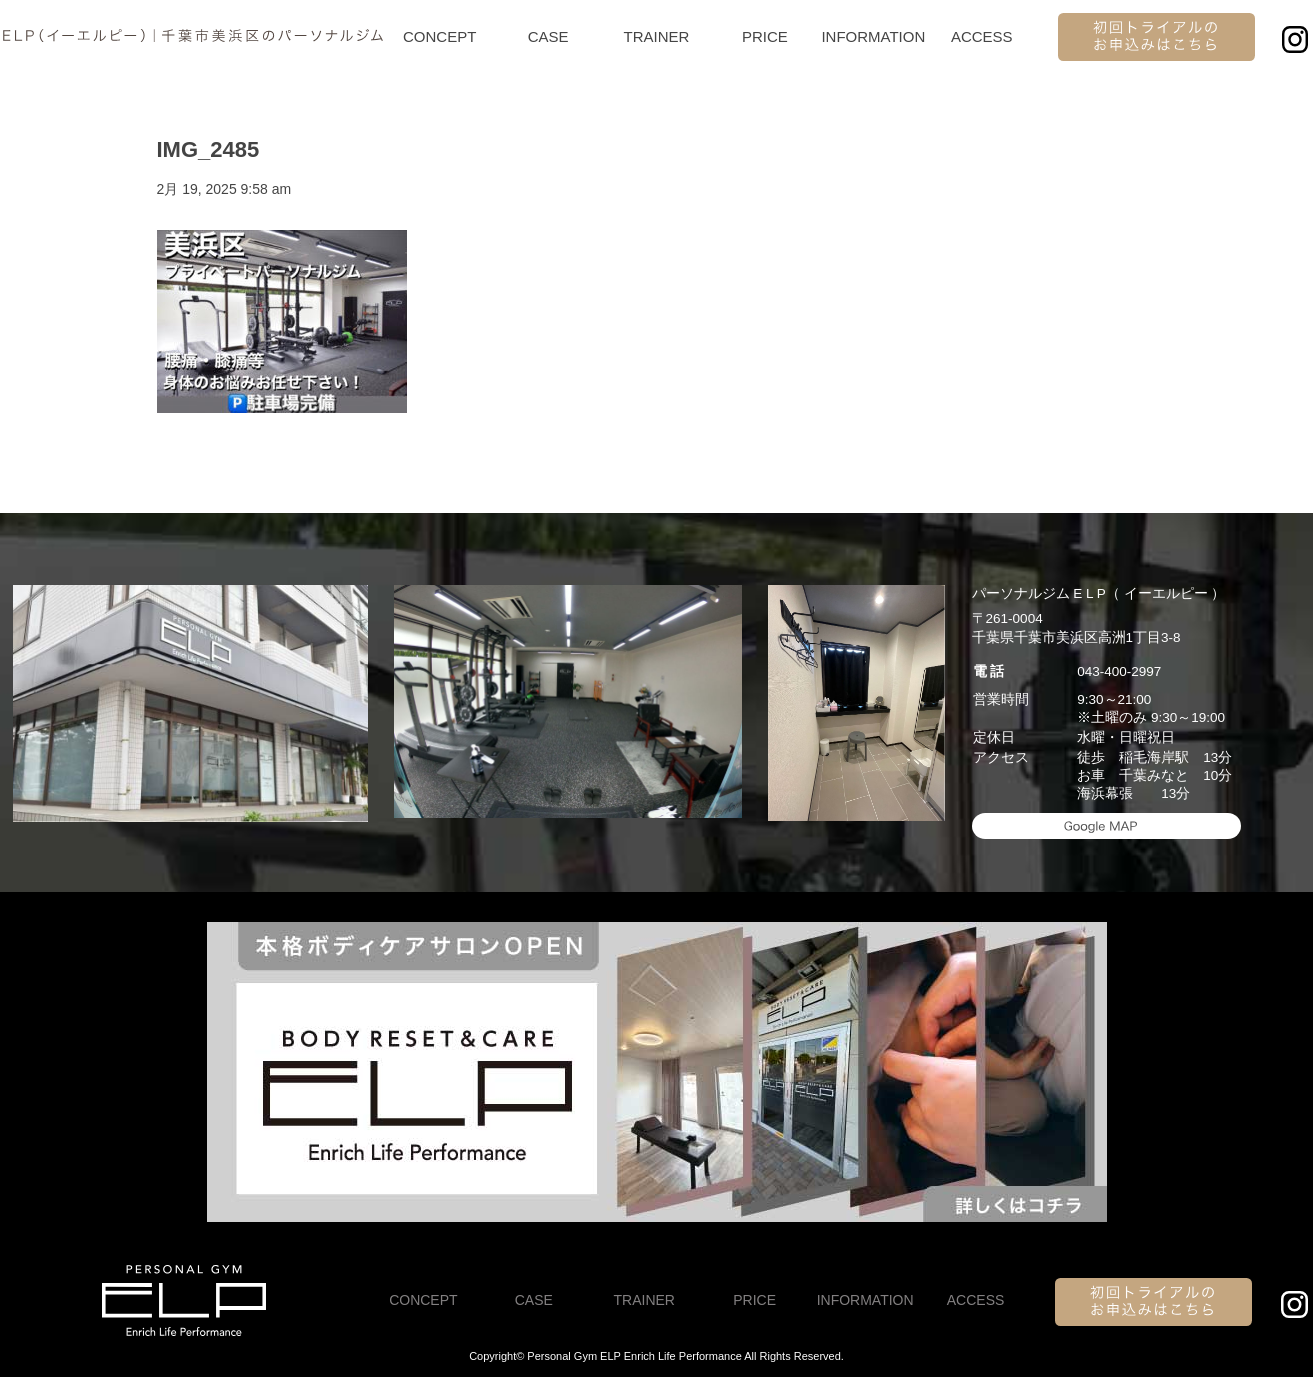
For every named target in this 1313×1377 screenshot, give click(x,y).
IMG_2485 (208, 149)
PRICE (765, 36)
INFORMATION (873, 36)
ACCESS (982, 36)
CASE (548, 36)
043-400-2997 (1119, 671)
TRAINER (657, 36)
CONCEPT (439, 36)
